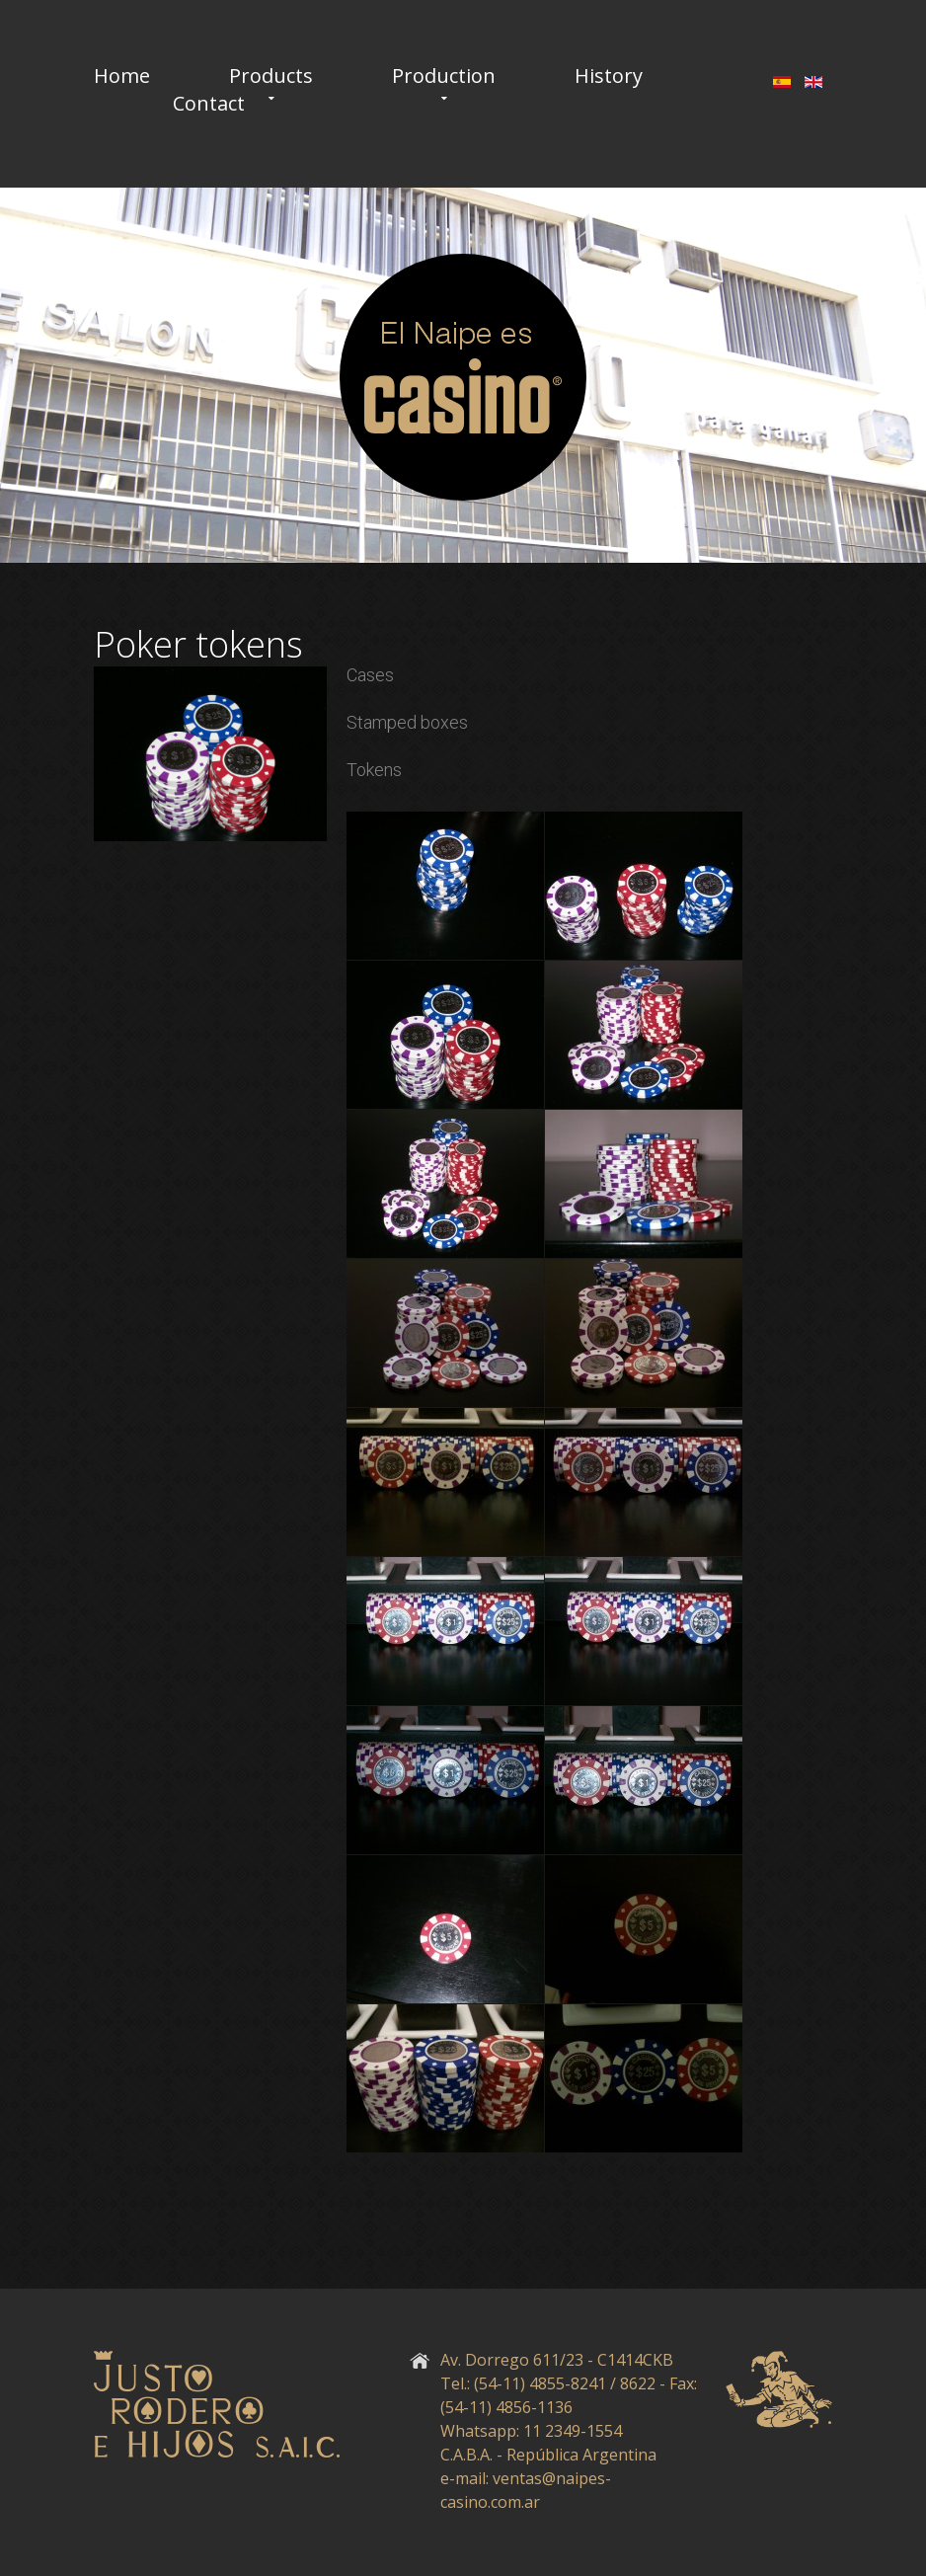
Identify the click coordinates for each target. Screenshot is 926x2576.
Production (444, 76)
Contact (209, 104)
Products (271, 76)
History (609, 76)
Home (122, 76)
